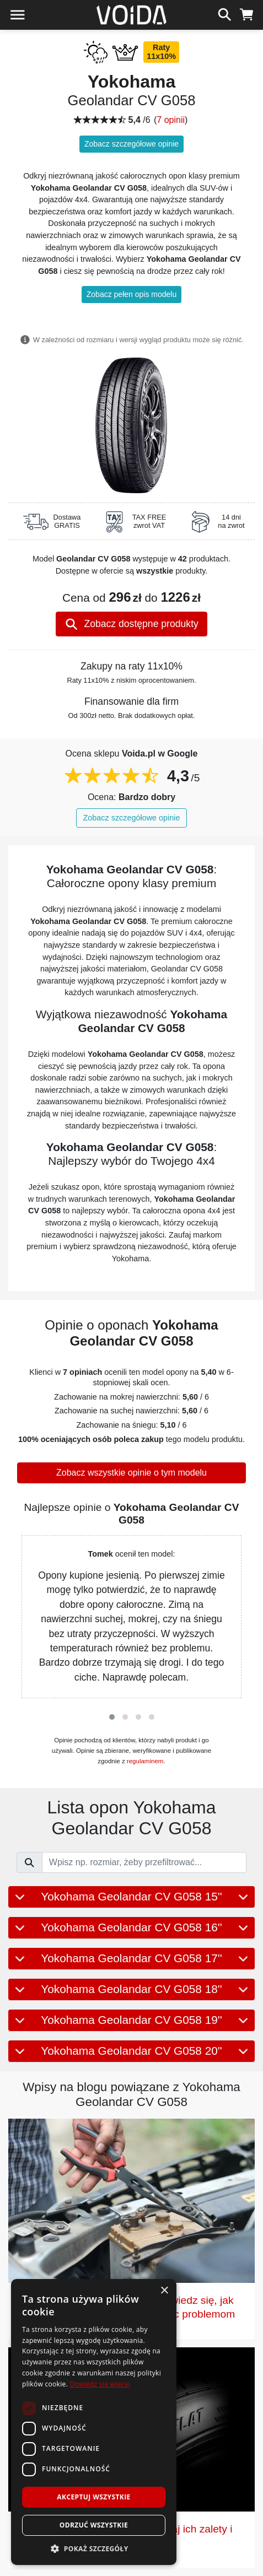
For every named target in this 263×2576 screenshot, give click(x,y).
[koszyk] (247, 13)
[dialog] (93, 2422)
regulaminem (145, 1761)
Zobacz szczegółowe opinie (131, 143)
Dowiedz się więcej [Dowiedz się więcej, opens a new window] (99, 2384)
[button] (112, 1716)
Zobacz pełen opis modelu (131, 294)
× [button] (164, 2291)
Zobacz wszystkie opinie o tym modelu (131, 1472)
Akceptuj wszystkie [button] (93, 2497)
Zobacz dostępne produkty (131, 624)
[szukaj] (225, 13)
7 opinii (171, 120)
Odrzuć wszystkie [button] (94, 2525)
